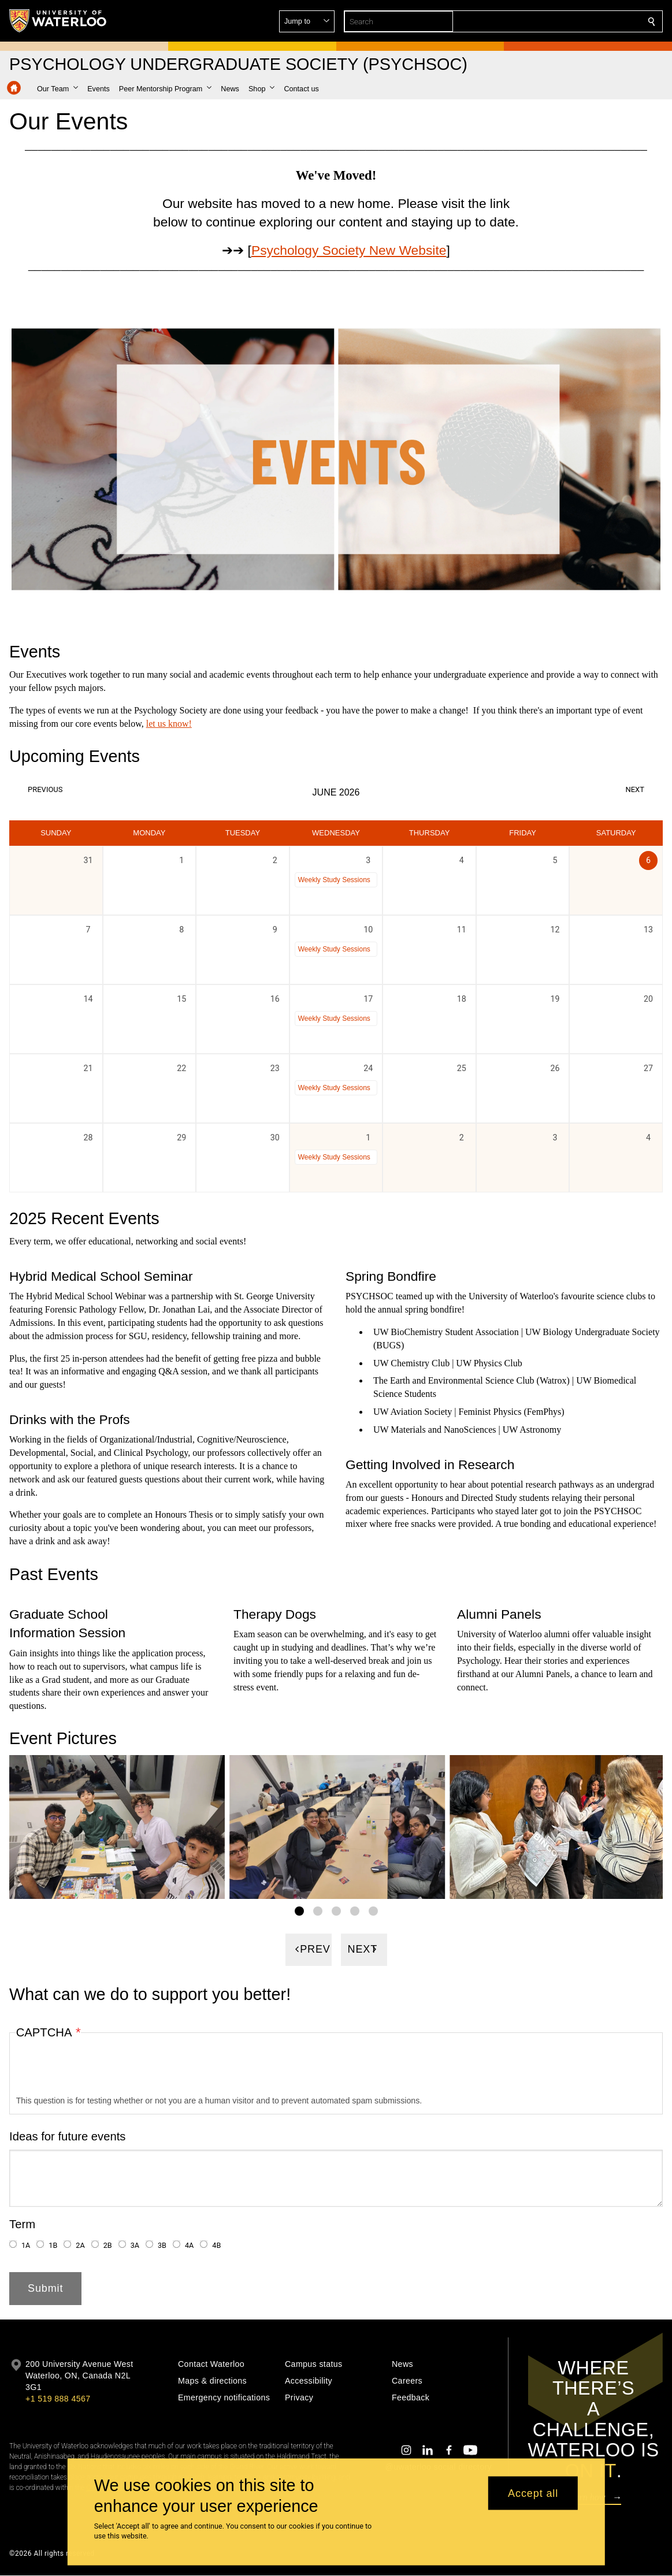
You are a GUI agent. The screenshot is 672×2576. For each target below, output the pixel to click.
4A (189, 2246)
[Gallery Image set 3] (336, 1911)
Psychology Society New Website (348, 249)
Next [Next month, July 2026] (634, 789)
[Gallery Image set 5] (373, 1911)
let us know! (169, 723)
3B (162, 2246)
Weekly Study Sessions (334, 879)
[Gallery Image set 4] (354, 1911)
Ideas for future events (67, 2136)
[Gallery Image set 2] (317, 1911)
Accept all (533, 2493)
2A (80, 2246)
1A (25, 2246)
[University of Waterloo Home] (58, 20)
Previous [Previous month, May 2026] (45, 789)
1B (53, 2246)
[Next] (364, 1950)
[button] (568, 21)
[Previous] (308, 1950)
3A (135, 2246)
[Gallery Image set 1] (299, 1911)
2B (107, 2246)
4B (216, 2246)
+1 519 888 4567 (57, 2398)
